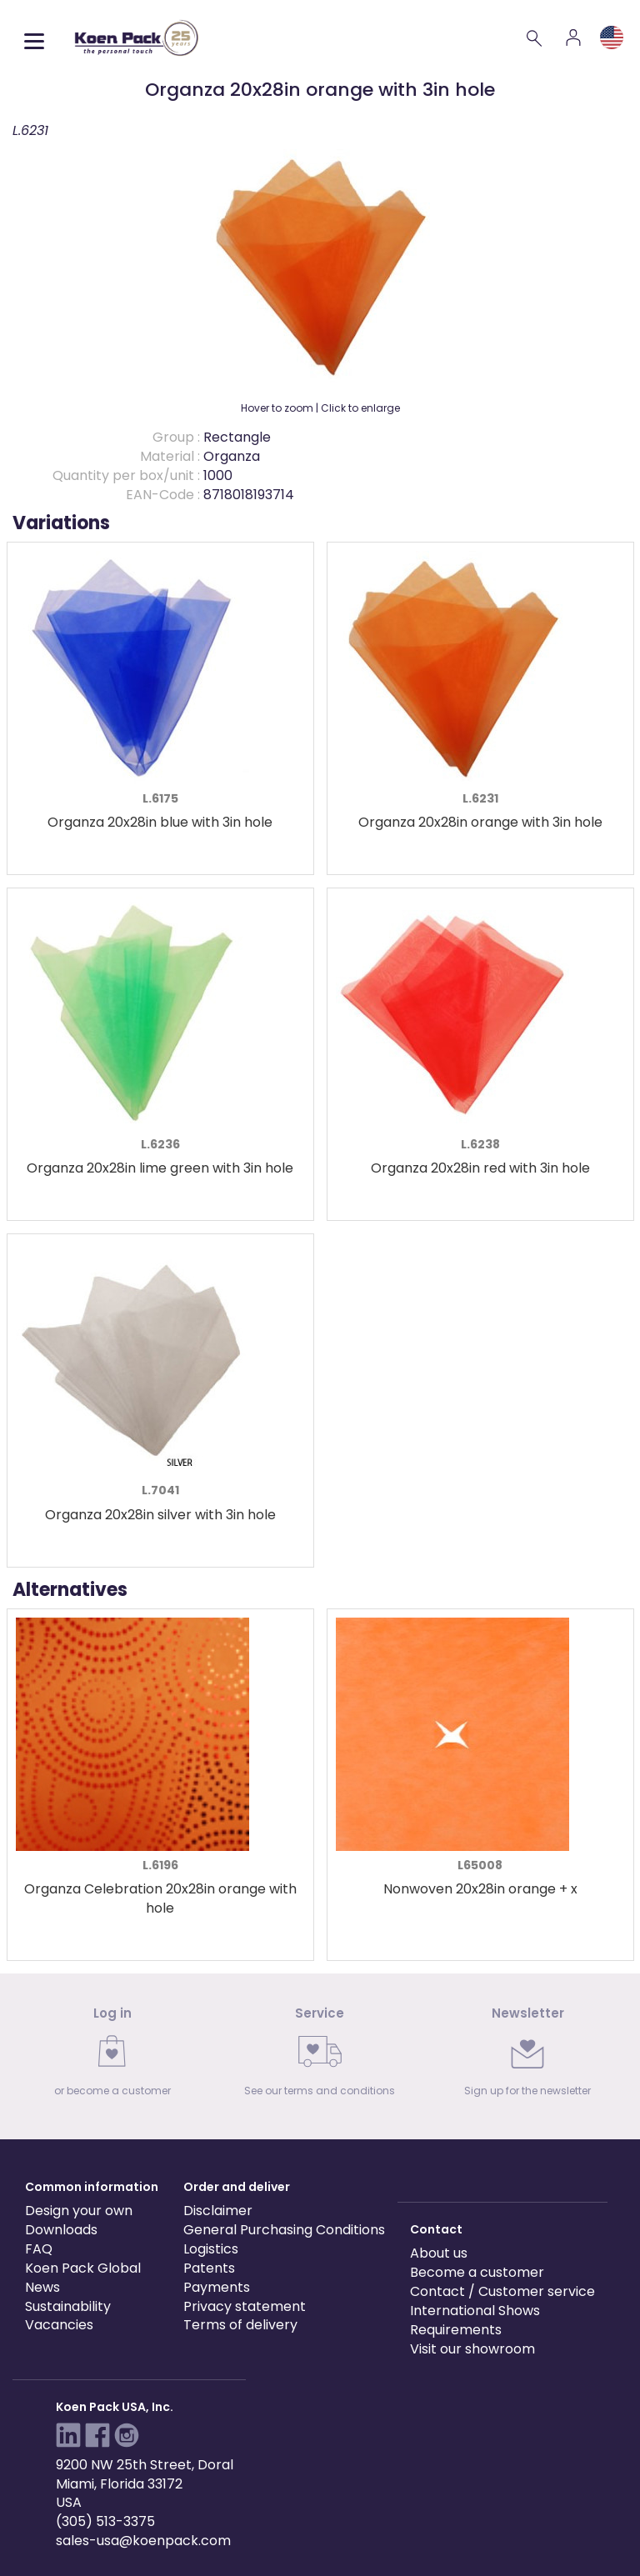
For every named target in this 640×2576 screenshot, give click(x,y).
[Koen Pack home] (137, 38)
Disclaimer (217, 2210)
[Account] (573, 37)
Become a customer (477, 2272)
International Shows (475, 2310)
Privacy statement (244, 2306)
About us (439, 2253)
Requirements (456, 2329)
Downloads (61, 2229)
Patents (209, 2268)
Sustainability (68, 2306)
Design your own (78, 2210)
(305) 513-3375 (105, 2521)
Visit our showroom (472, 2348)
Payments (216, 2287)
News (42, 2287)
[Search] (535, 37)
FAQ (38, 2248)
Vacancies (59, 2324)
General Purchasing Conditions (284, 2229)
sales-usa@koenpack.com (143, 2540)
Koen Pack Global (83, 2268)
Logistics (210, 2248)
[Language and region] (611, 37)
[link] (112, 2056)
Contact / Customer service (502, 2291)
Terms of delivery (240, 2324)
